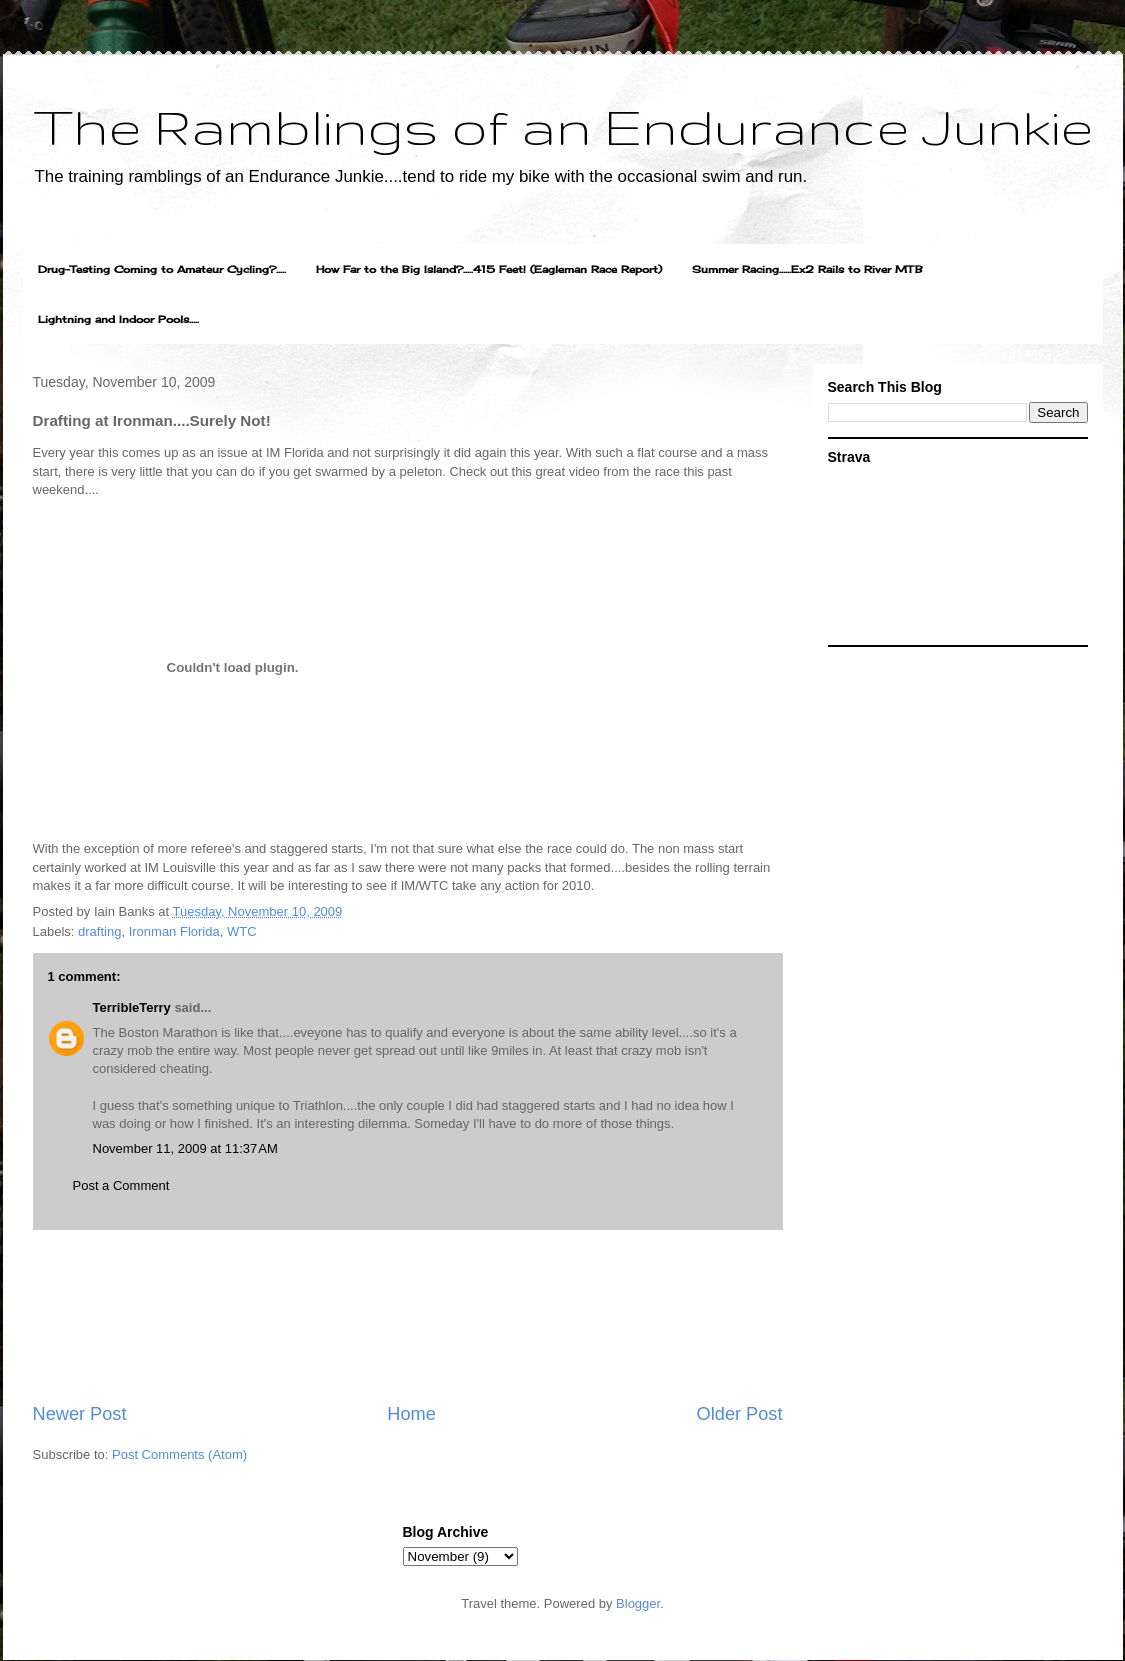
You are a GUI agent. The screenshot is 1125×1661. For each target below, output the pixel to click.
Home (411, 1414)
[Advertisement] (408, 1316)
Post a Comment (121, 1185)
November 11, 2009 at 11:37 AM (185, 1148)
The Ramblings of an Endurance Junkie (563, 126)
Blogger (638, 1603)
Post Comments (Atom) (179, 1454)
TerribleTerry (132, 1007)
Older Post (740, 1414)
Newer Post (80, 1414)
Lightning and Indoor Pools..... (118, 319)
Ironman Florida (174, 931)
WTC (242, 931)
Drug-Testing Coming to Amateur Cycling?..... (162, 269)
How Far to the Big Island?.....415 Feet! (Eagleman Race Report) (489, 269)
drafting (99, 931)
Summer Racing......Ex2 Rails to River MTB (807, 269)
